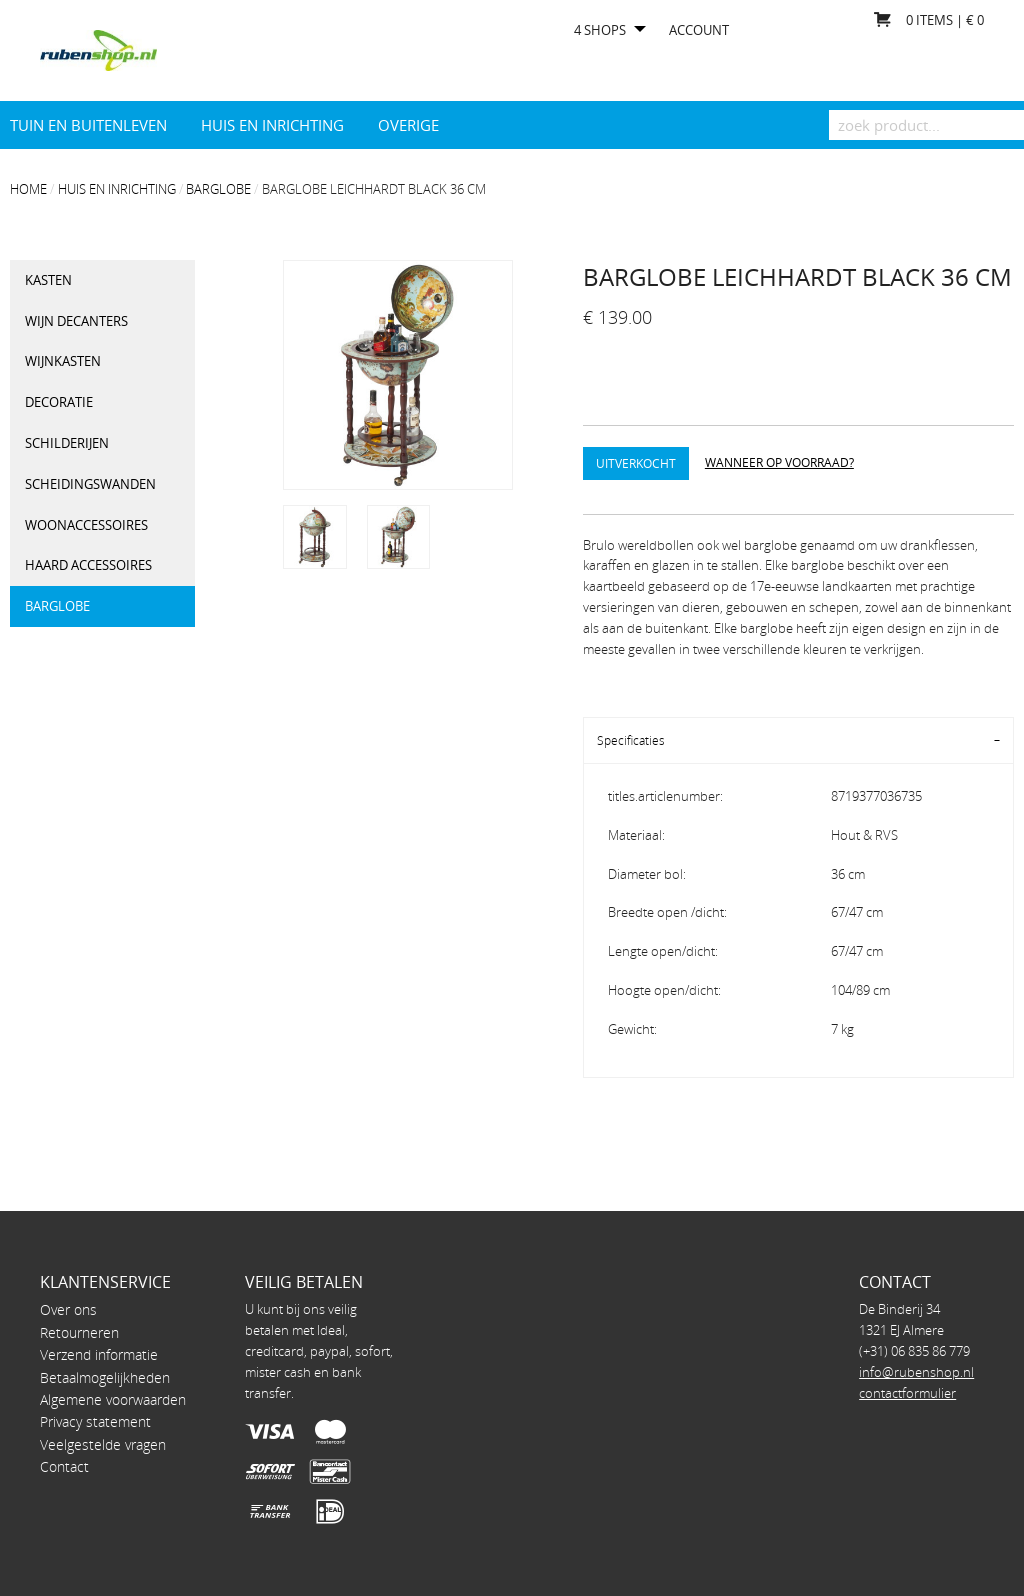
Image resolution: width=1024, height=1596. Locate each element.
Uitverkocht (636, 463)
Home (28, 189)
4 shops (600, 30)
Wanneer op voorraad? (779, 462)
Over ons (68, 1309)
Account (699, 30)
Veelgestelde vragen (103, 1444)
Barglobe (218, 189)
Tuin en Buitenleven (88, 125)
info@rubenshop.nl (916, 1372)
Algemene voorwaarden (113, 1399)
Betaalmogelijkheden (105, 1377)
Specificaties (631, 740)
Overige (408, 125)
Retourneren (79, 1332)
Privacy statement (95, 1421)
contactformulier (907, 1393)
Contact (64, 1466)
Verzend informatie (99, 1354)
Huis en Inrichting (272, 125)
